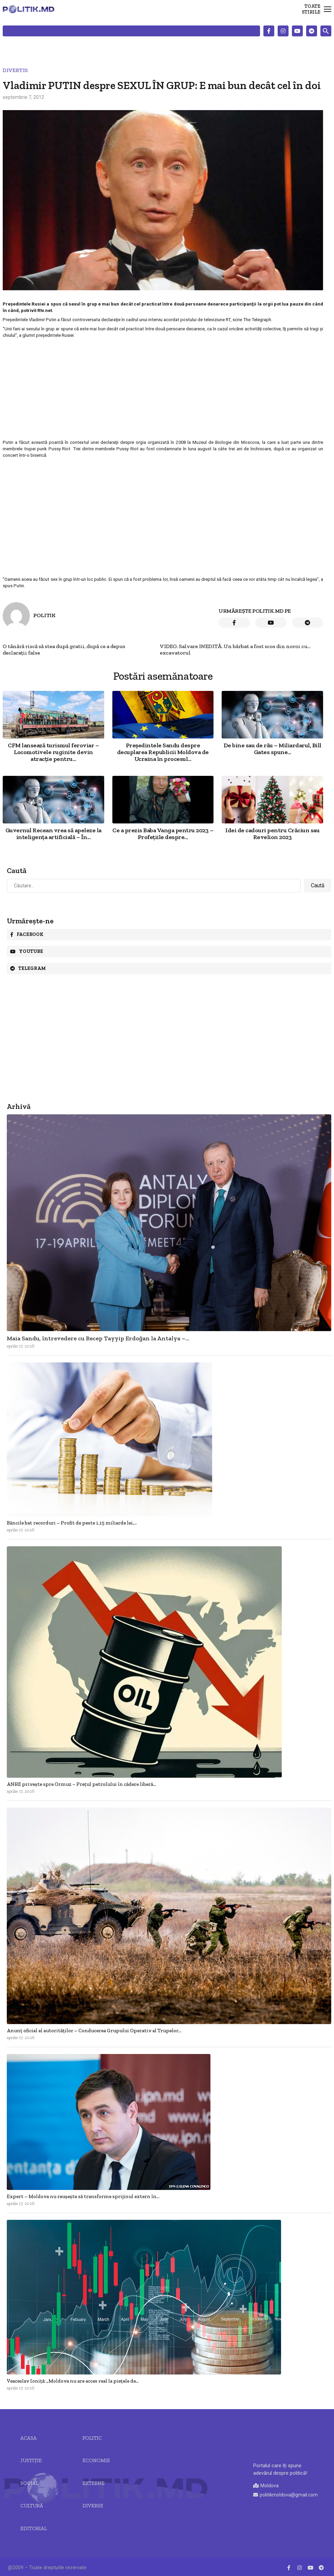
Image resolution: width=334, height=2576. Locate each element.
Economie (96, 2460)
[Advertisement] (163, 388)
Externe (93, 2483)
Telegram (28, 968)
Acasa (28, 2438)
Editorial (33, 2528)
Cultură (31, 2506)
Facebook (26, 934)
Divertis (15, 70)
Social (29, 2483)
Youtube (26, 951)
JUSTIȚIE (31, 2460)
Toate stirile (311, 9)
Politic (92, 2438)
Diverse (92, 2506)
